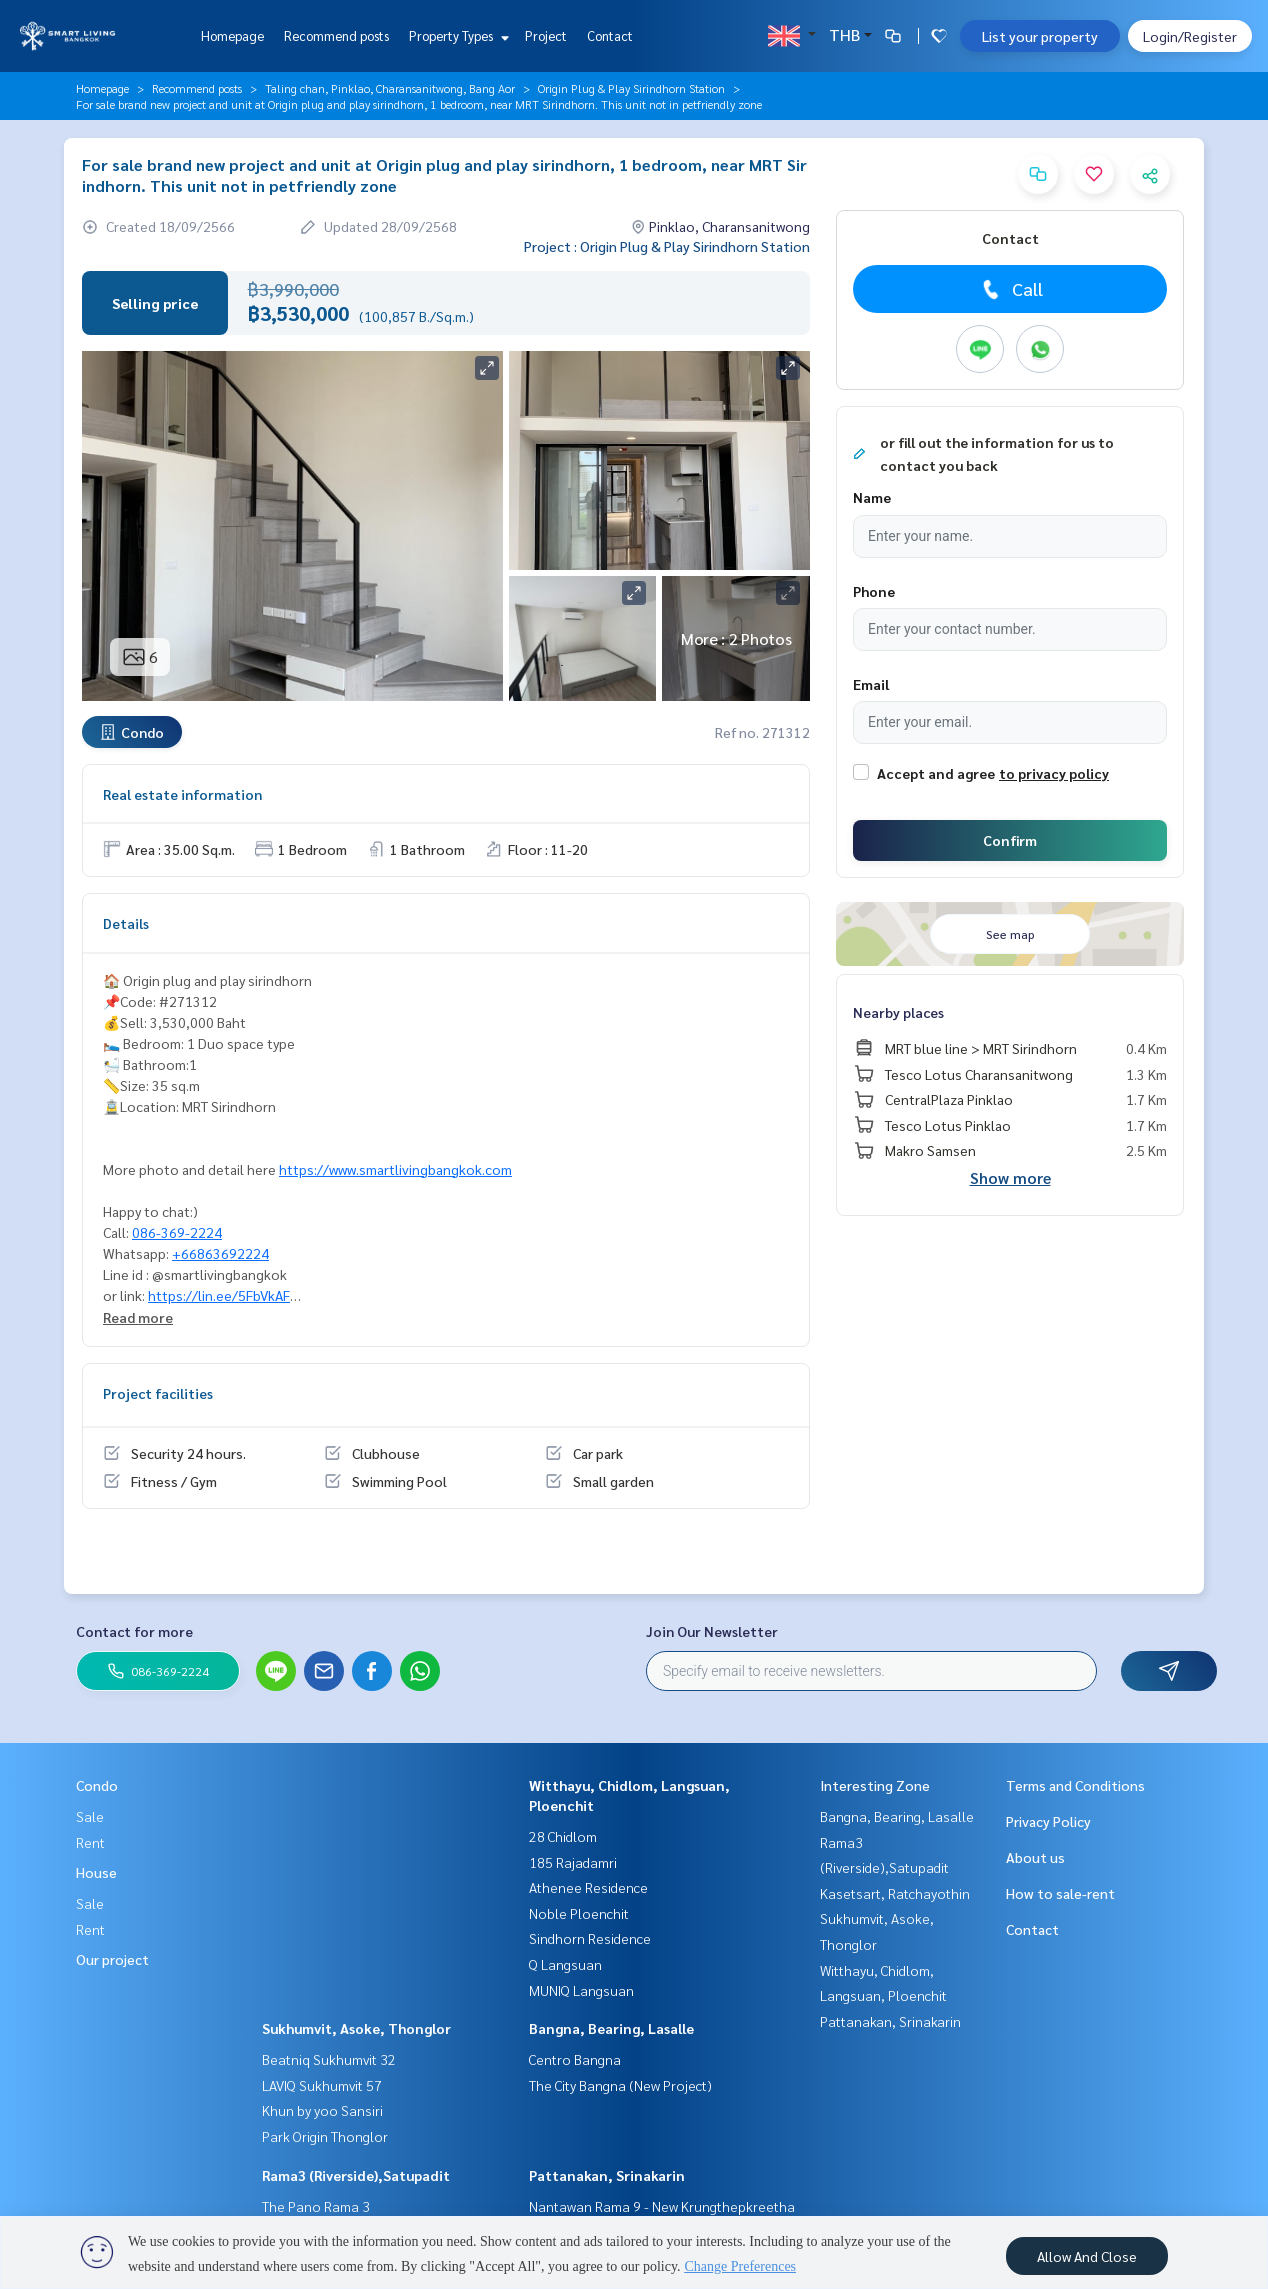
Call (1010, 289)
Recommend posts (336, 35)
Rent (90, 1842)
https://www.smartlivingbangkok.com (395, 1169)
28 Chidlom (563, 1836)
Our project (112, 1959)
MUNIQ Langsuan (581, 1990)
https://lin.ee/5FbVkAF (219, 1295)
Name (872, 497)
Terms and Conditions (1075, 1785)
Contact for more (134, 1631)
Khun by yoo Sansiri (322, 2110)
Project (546, 35)
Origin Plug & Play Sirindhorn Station (631, 88)
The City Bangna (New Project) (620, 2085)
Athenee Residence (588, 1887)
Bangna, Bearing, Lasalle (611, 2028)
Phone (874, 591)
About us (1035, 1857)
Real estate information (182, 794)
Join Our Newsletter (712, 1631)
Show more (1010, 1177)
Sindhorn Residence (590, 1938)
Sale (90, 1816)
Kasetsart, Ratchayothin (895, 1893)
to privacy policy (1054, 773)
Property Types (456, 35)
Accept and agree (936, 773)
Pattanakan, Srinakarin (607, 2175)
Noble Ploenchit (579, 1913)
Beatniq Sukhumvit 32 (329, 2059)
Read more (138, 1317)
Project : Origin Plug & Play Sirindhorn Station (667, 246)
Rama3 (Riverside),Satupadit (356, 2175)
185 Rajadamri (573, 1862)
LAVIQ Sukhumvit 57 (322, 2085)
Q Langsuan (565, 1964)
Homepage (232, 35)
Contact (610, 35)
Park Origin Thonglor (325, 2136)
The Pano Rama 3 (316, 2206)
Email (871, 684)
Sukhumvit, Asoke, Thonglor (356, 2028)
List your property (1040, 36)
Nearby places (898, 1012)
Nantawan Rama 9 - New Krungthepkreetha (662, 2206)
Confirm (1010, 840)
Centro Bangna (575, 2059)
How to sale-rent (1060, 1893)
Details (126, 923)
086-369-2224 (177, 1232)
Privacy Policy (1048, 1821)
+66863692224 (220, 1253)
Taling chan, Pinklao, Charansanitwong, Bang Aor (390, 88)
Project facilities (158, 1393)
